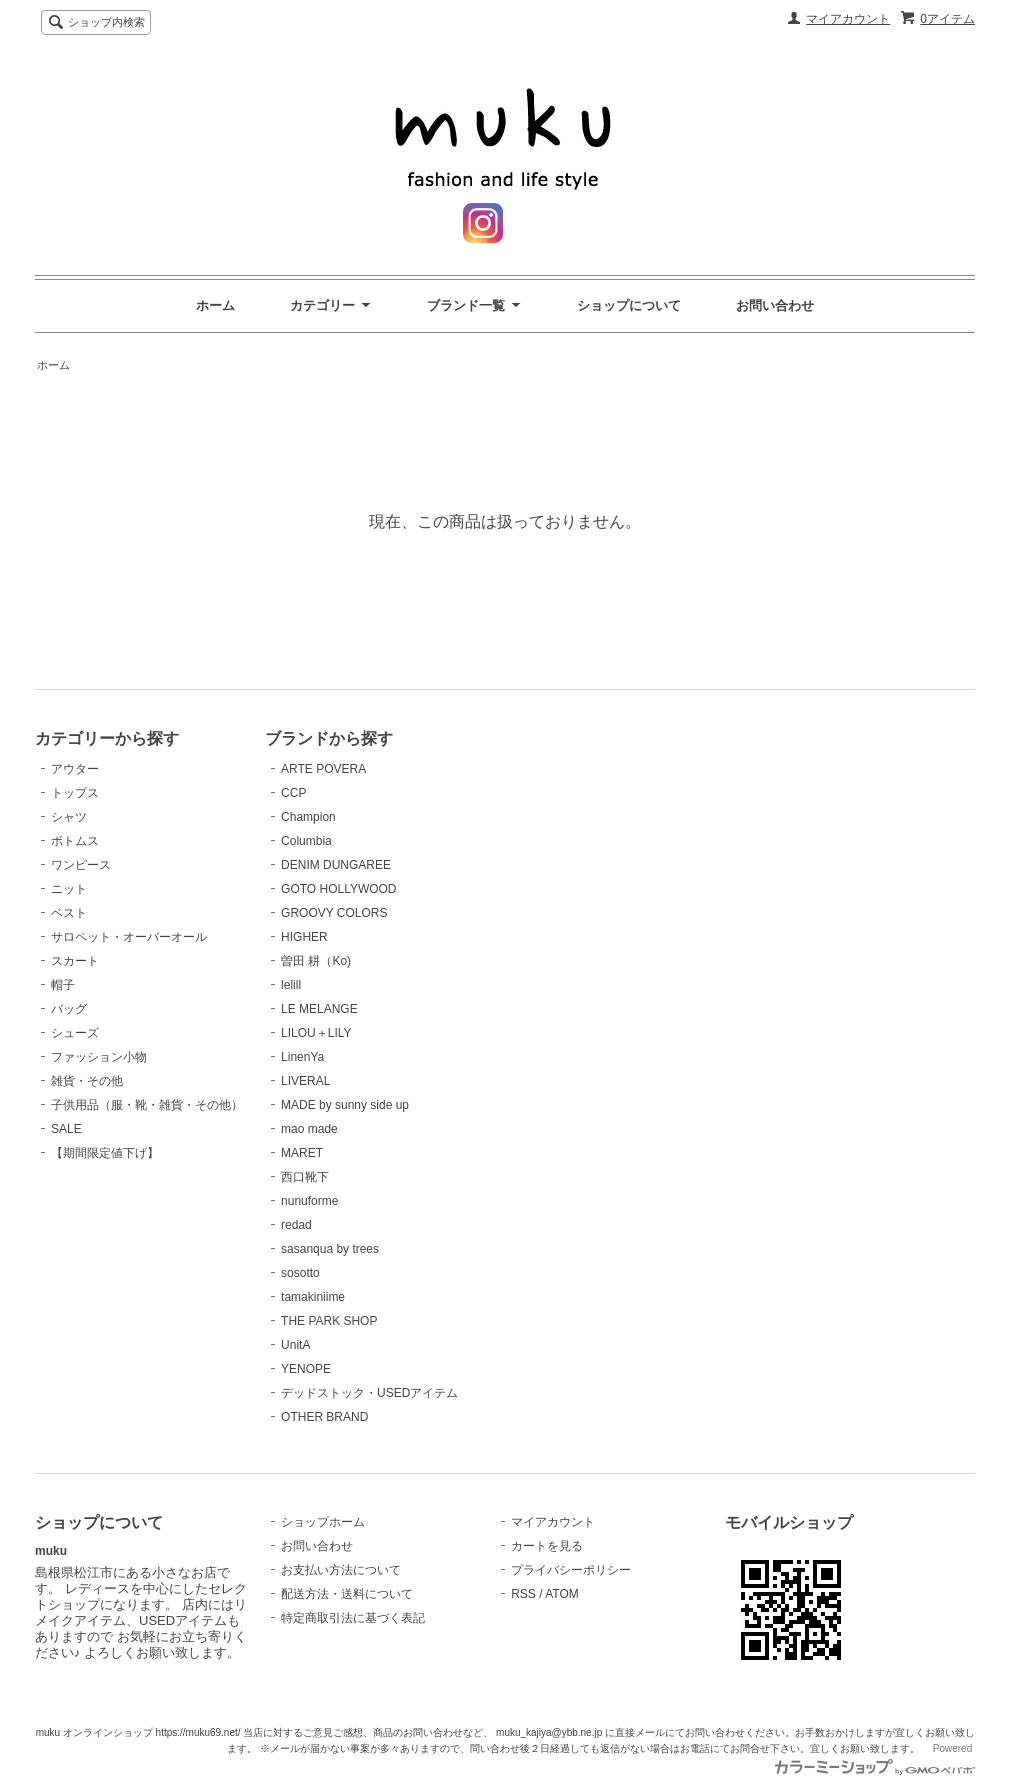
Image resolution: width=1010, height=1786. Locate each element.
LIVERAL (305, 1081)
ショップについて (629, 305)
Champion (308, 817)
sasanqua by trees (330, 1249)
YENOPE (306, 1369)
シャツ (69, 817)
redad (296, 1225)
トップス (75, 793)
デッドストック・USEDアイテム (369, 1393)
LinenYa (302, 1057)
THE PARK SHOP (329, 1321)
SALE (66, 1129)
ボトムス (75, 841)
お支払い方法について (341, 1570)
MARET (302, 1153)
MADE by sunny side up (345, 1105)
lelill (291, 985)
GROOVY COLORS (334, 913)
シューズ (75, 1033)
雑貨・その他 (87, 1081)
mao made (309, 1129)
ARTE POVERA (323, 769)
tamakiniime (313, 1297)
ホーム (215, 305)
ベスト (69, 913)
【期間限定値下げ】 (105, 1153)
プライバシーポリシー (571, 1570)
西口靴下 (305, 1177)
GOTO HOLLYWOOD (338, 889)
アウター (75, 769)
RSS (523, 1594)
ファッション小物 (99, 1057)
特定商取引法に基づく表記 (353, 1618)
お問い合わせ (775, 305)
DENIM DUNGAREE (336, 865)
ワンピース (81, 865)
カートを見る (547, 1546)
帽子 (63, 985)
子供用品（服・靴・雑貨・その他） (147, 1105)
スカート (75, 961)
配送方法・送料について (347, 1594)
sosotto (300, 1273)
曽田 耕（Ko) (316, 961)
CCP (293, 793)
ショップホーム (323, 1522)
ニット (69, 889)
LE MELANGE (319, 1009)
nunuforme (309, 1201)
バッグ (69, 1009)
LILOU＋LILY (316, 1033)
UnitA (295, 1345)
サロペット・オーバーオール (129, 937)
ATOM (562, 1594)
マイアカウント (848, 19)
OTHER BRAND (324, 1417)
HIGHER (304, 937)
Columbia (306, 841)
